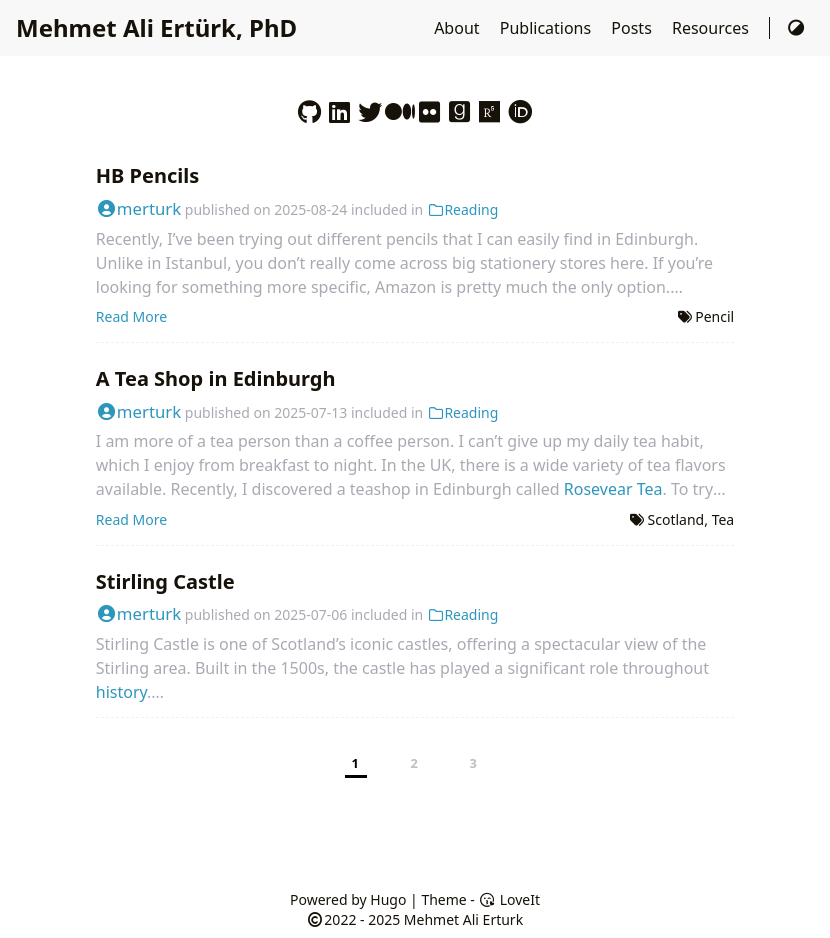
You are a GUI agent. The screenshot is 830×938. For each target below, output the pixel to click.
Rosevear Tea (613, 489)
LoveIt (509, 899)
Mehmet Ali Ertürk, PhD (156, 27)
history (121, 692)
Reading (462, 209)
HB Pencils (147, 175)
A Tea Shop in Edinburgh (216, 378)
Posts (633, 28)
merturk (138, 208)
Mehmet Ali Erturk (463, 919)
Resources (712, 28)
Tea (723, 519)
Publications (548, 28)
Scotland (676, 519)
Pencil (714, 316)
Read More (131, 316)
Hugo (388, 899)
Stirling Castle (165, 581)
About (459, 28)
